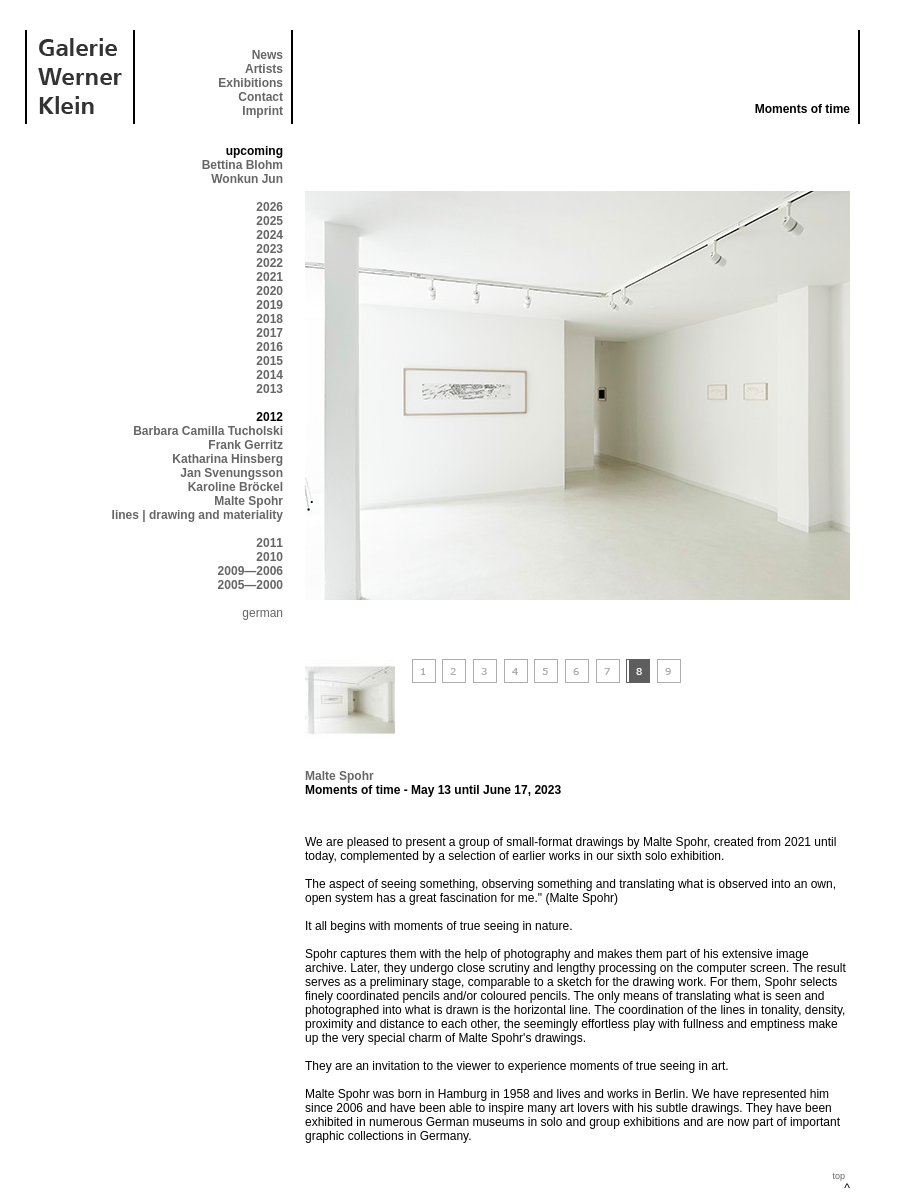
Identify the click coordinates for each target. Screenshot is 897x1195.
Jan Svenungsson (231, 473)
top (838, 1176)
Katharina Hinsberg (227, 459)
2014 (269, 375)
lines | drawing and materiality (197, 515)
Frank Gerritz (245, 445)
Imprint (262, 111)
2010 (269, 557)
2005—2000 (250, 585)
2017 (269, 333)
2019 (269, 305)
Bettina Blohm (242, 165)
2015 (269, 361)
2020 (269, 291)
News (267, 55)
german (262, 613)
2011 (269, 543)
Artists (264, 69)
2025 (269, 221)
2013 (269, 389)
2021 (269, 277)
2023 (269, 249)
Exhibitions (250, 83)
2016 (269, 347)
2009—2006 (250, 571)
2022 (269, 263)
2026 (269, 207)
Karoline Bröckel (235, 487)
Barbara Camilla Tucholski (208, 431)
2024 (269, 235)
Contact (260, 97)
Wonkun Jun (247, 179)
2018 (269, 319)
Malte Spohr (248, 501)
